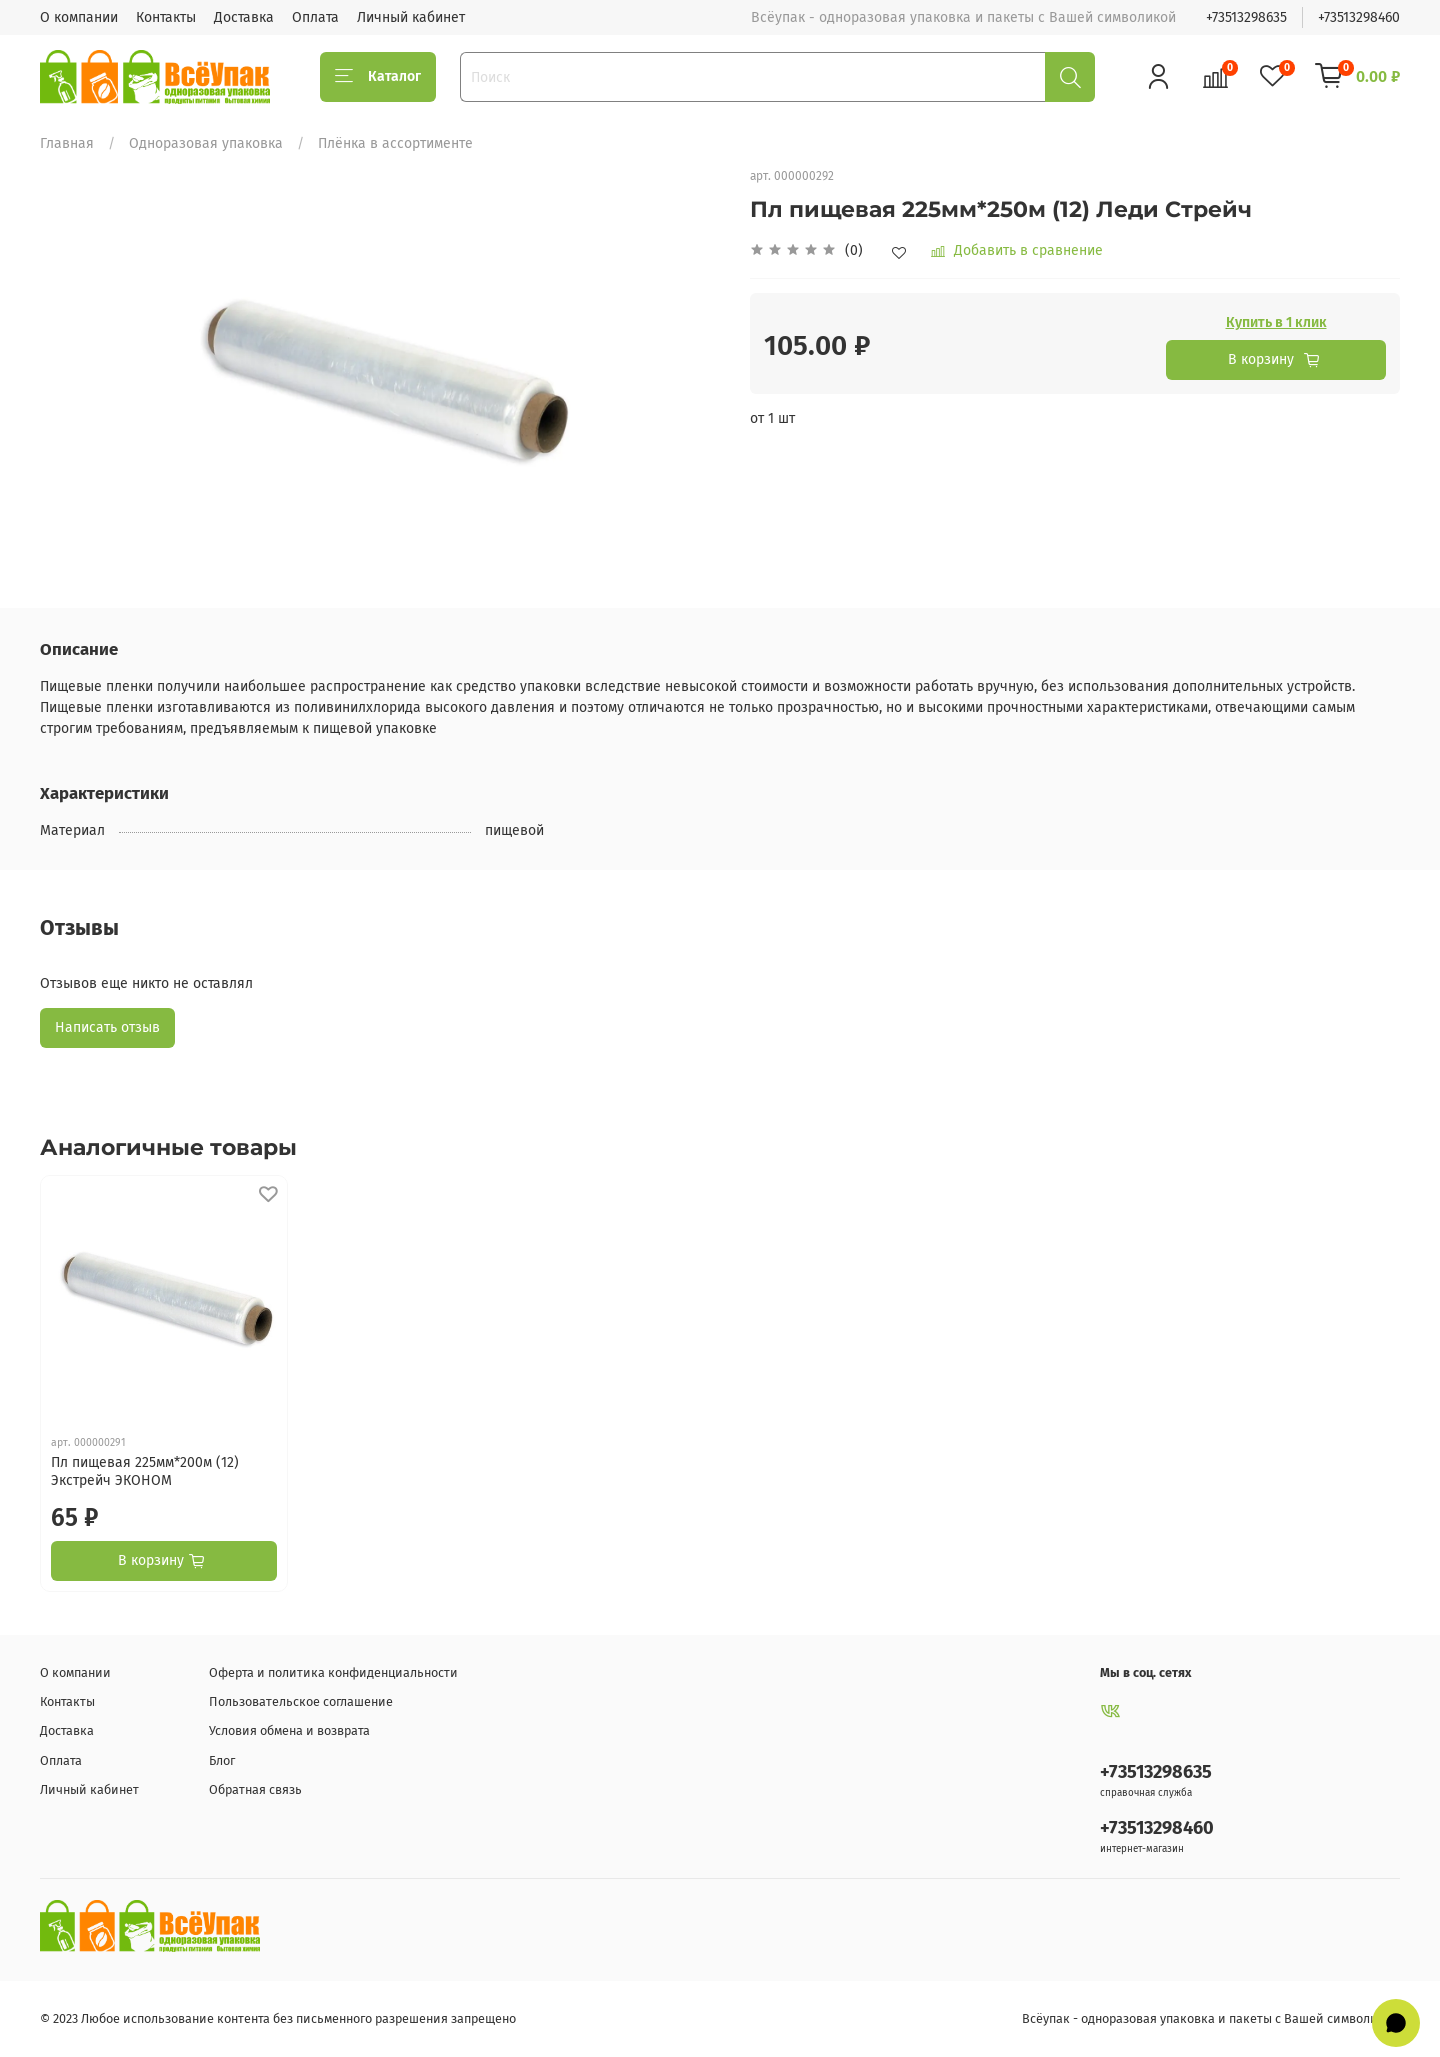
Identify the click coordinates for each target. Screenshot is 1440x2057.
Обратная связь (255, 1789)
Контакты (166, 17)
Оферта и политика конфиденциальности (333, 1672)
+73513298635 (1246, 17)
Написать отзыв (107, 1027)
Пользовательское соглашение (301, 1701)
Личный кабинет (411, 17)
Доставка (244, 17)
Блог (222, 1760)
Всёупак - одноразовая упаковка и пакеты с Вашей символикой (1211, 2018)
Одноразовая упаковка (206, 143)
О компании (79, 17)
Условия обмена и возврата (289, 1730)
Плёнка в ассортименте (395, 143)
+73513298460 (1359, 17)
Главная (67, 143)
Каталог (378, 77)
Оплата (315, 17)
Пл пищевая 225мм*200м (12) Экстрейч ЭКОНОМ (145, 1471)
